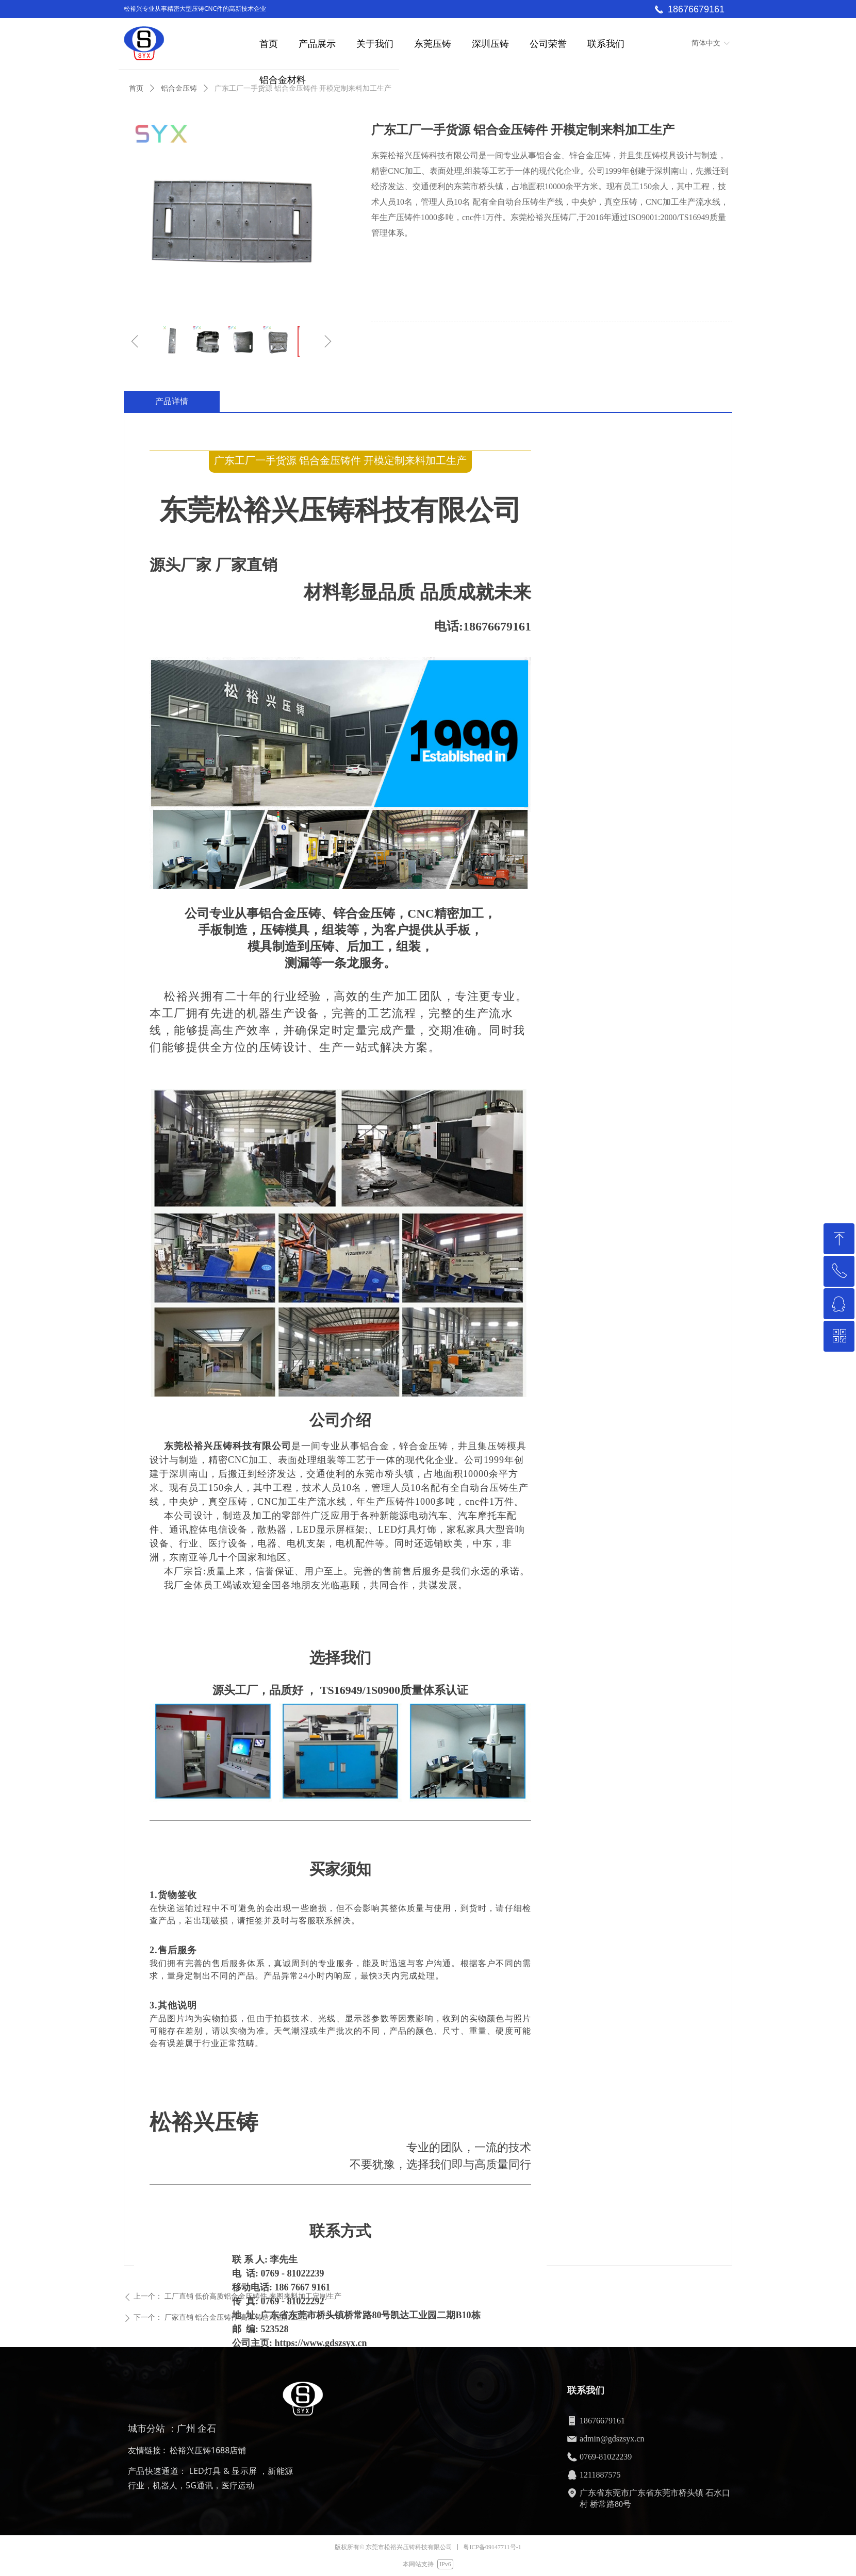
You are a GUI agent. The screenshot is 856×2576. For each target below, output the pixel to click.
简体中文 (706, 43)
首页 (136, 88)
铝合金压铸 (179, 88)
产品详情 (171, 401)
